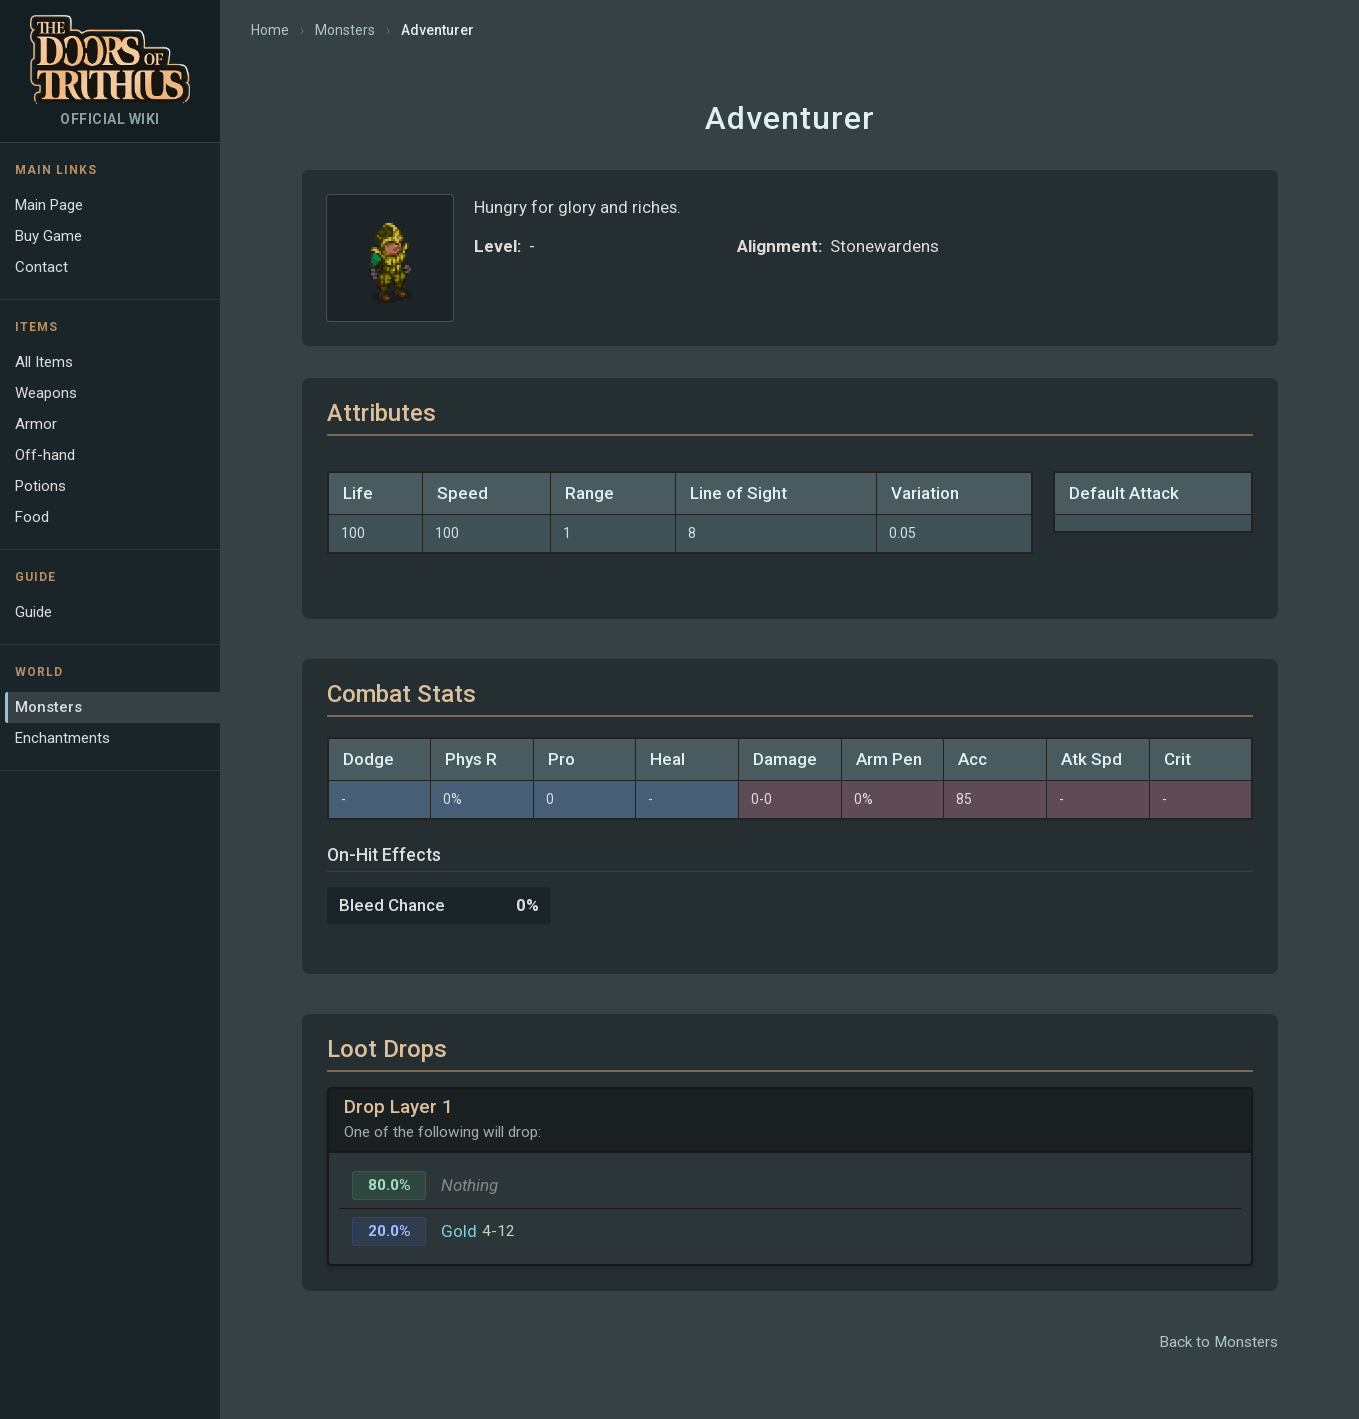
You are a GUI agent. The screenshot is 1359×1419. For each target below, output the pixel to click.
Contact (41, 267)
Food (32, 517)
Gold (459, 1231)
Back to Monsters (1218, 1342)
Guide (33, 612)
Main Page (49, 205)
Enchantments (62, 738)
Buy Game (48, 236)
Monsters (48, 707)
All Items (44, 362)
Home (270, 30)
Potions (40, 486)
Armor (36, 424)
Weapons (46, 393)
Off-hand (45, 455)
